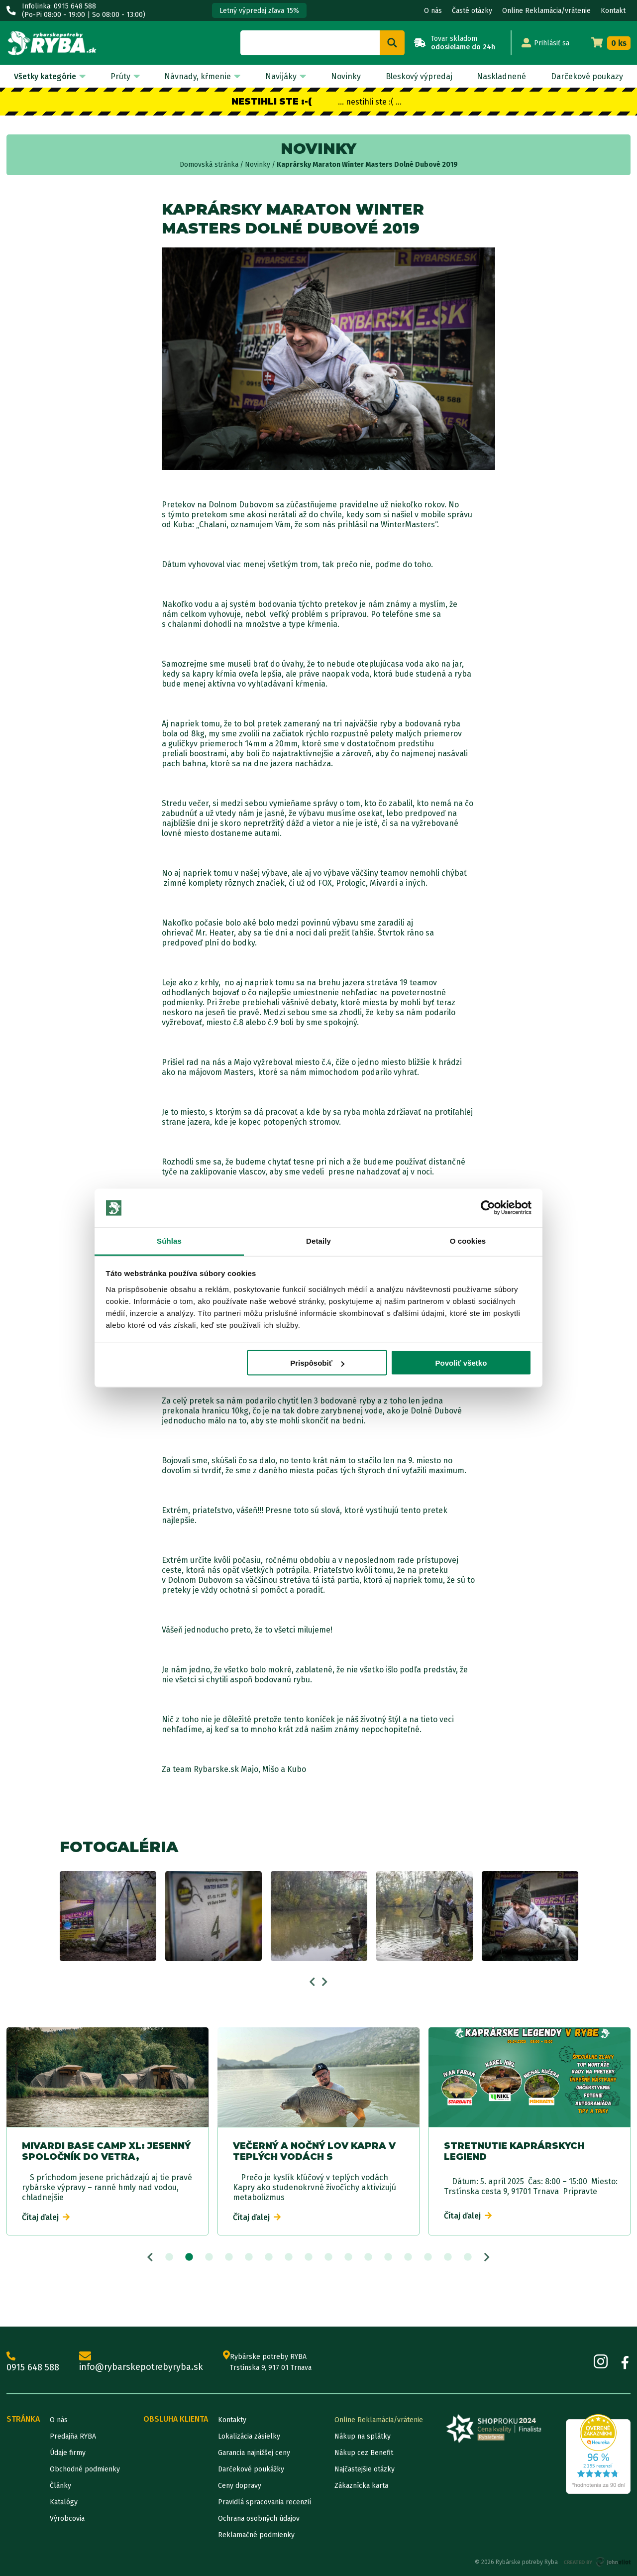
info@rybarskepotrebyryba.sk (141, 2362)
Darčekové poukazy (587, 76)
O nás (433, 10)
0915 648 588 (32, 2362)
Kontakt (613, 10)
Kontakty (232, 2420)
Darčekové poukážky (251, 2469)
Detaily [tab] (318, 1240)
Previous (312, 1982)
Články (60, 2485)
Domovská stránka (209, 164)
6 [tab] (268, 2257)
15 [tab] (447, 2257)
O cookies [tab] (468, 1240)
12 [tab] (388, 2257)
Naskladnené (501, 76)
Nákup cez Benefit (363, 2453)
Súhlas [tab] (169, 1240)
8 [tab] (308, 2257)
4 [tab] (228, 2257)
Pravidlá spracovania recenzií (264, 2502)
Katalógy (64, 2502)
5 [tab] (248, 2257)
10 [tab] (348, 2257)
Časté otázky (472, 10)
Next (324, 1982)
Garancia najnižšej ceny (254, 2453)
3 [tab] (209, 2257)
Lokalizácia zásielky (249, 2436)
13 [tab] (408, 2257)
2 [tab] (189, 2257)
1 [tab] (169, 2257)
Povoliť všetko (461, 1363)
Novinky (346, 76)
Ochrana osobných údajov (259, 2518)
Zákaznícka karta (361, 2485)
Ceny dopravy (239, 2485)
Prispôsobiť (317, 1363)
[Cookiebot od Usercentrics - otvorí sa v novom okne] (487, 1207)
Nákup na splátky (362, 2436)
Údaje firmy (68, 2453)
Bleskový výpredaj (419, 76)
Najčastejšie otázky (364, 2469)
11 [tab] (368, 2257)
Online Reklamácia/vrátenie (546, 10)
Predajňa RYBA (73, 2436)
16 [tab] (467, 2257)
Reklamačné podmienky (256, 2535)
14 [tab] (428, 2257)
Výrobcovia (67, 2518)
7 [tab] (288, 2257)
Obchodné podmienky (85, 2469)
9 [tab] (328, 2257)
